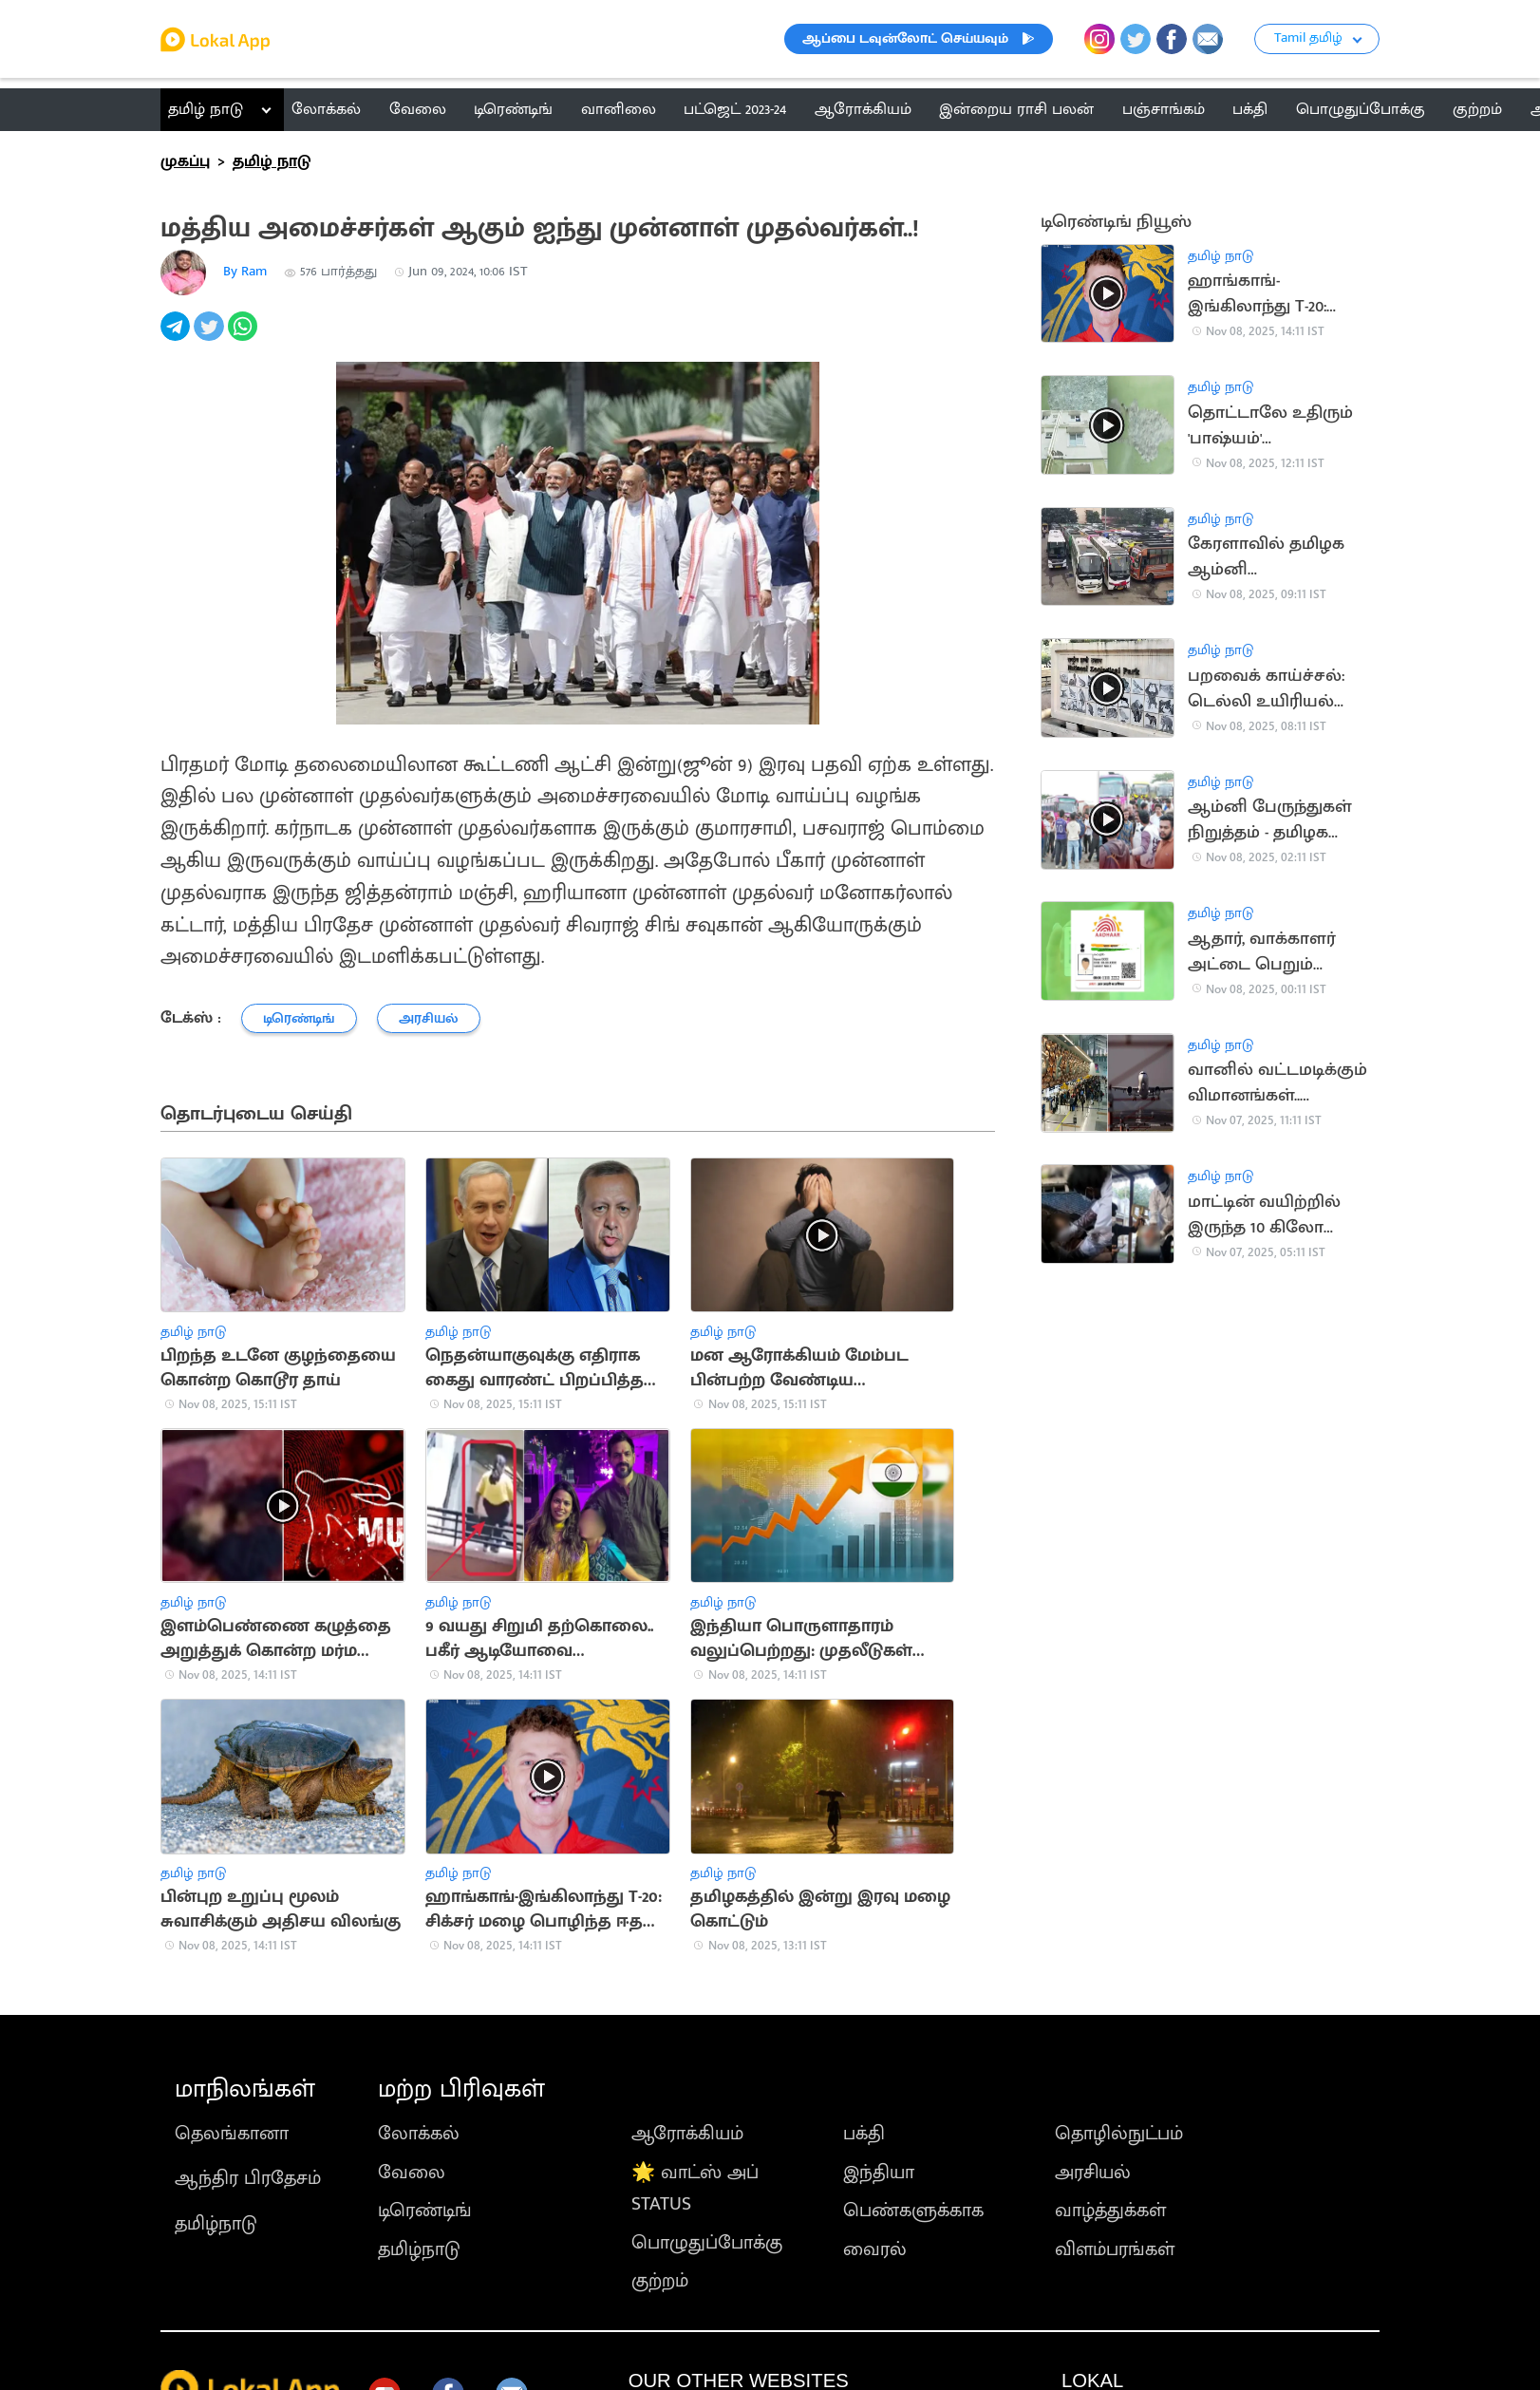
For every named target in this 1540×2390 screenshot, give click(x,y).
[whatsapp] (244, 336)
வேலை (411, 2172)
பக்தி (864, 2133)
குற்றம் (659, 2281)
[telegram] (177, 336)
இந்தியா (878, 2172)
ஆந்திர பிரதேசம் (248, 2178)
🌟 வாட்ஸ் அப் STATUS (695, 2188)
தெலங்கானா (232, 2133)
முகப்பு (185, 161)
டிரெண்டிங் (425, 2210)
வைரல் (875, 2249)
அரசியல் (1093, 2172)
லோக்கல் (419, 2133)
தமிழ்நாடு (216, 2224)
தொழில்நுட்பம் (1119, 2133)
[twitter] (210, 336)
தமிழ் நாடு (205, 109)
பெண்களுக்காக (913, 2210)
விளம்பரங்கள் (1114, 2249)
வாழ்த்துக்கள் (1110, 2210)
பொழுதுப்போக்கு (706, 2243)
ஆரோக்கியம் (687, 2133)
